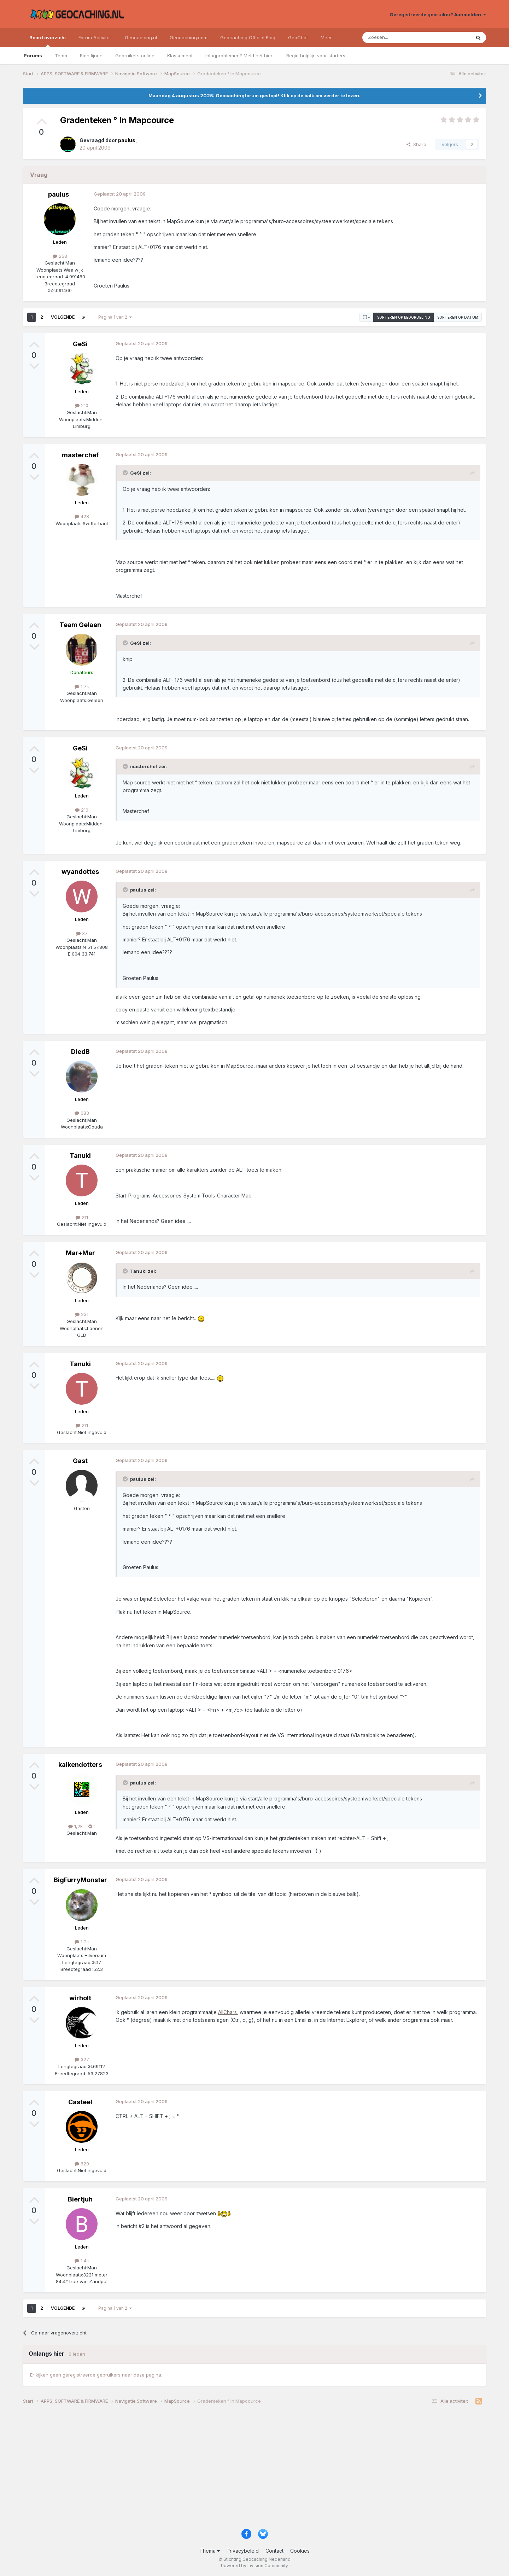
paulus (58, 194)
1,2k (75, 1826)
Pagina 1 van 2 (115, 317)
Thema (209, 2551)
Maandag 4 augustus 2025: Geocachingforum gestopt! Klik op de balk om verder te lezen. (254, 95)
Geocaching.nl (141, 37)
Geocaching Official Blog (247, 37)
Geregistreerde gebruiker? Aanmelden (438, 14)
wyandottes (80, 871)
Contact (274, 2551)
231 (81, 1314)
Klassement (180, 55)
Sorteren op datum (457, 317)
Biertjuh (80, 2199)
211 (82, 1217)
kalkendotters (80, 1764)
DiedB (80, 1051)
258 (60, 256)
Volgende (63, 317)
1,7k (82, 686)
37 (82, 933)
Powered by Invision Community (254, 2565)
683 (82, 1113)
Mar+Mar (80, 1253)
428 (82, 516)
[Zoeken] (394, 37)
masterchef (80, 455)
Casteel (80, 2102)
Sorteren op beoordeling (403, 317)
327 (82, 2059)
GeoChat (298, 37)
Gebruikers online (134, 55)
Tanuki (80, 1155)
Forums (33, 55)
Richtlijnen (91, 55)
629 (82, 2163)
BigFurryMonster (80, 1880)
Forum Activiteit (95, 37)
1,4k (82, 2260)
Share (416, 144)
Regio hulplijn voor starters (315, 55)
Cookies (300, 2551)
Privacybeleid (243, 2551)
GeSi (80, 344)
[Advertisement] (235, 2469)
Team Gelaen (80, 624)
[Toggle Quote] (126, 473)
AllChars (227, 2012)
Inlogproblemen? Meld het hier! (239, 55)
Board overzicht (47, 41)
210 (81, 405)
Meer (326, 37)
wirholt (80, 1998)
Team (61, 55)
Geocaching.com (188, 37)
